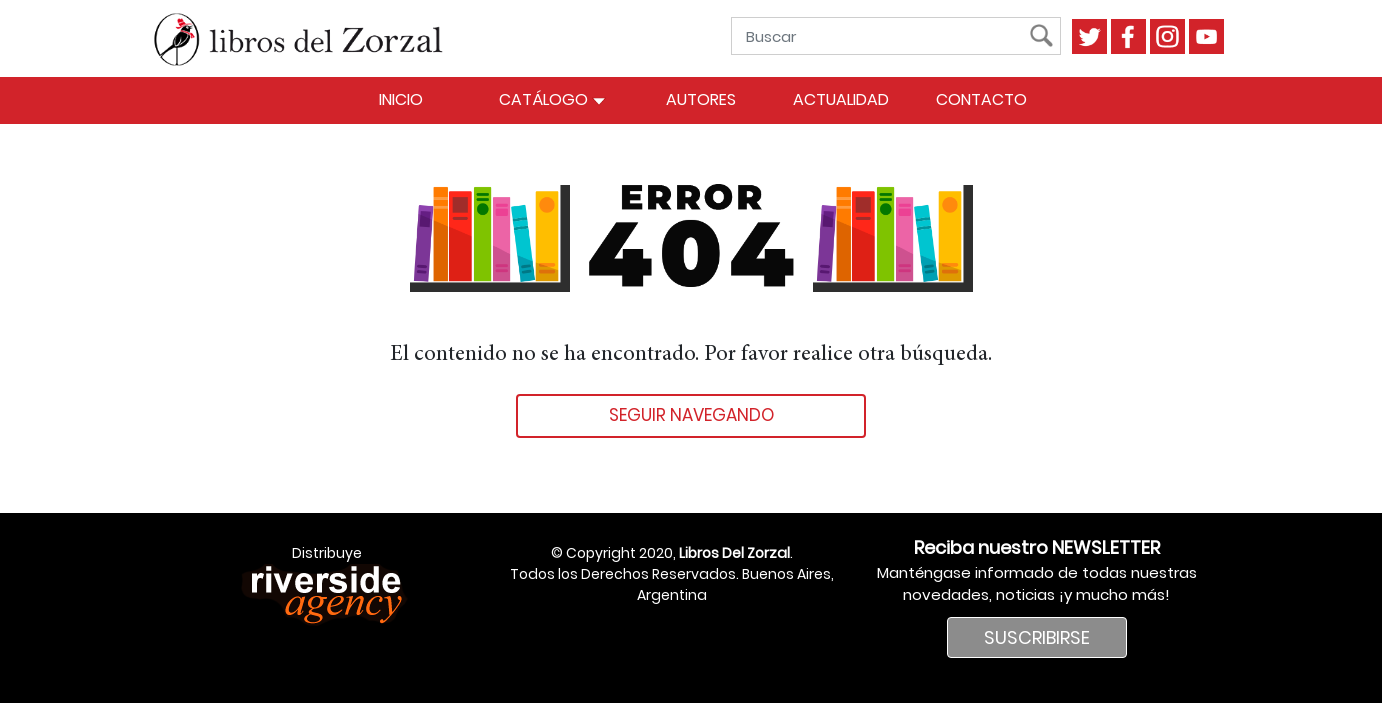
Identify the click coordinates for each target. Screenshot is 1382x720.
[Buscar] (885, 36)
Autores (701, 99)
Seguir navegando (691, 415)
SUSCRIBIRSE (1037, 637)
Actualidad (841, 99)
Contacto (981, 99)
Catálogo (552, 99)
